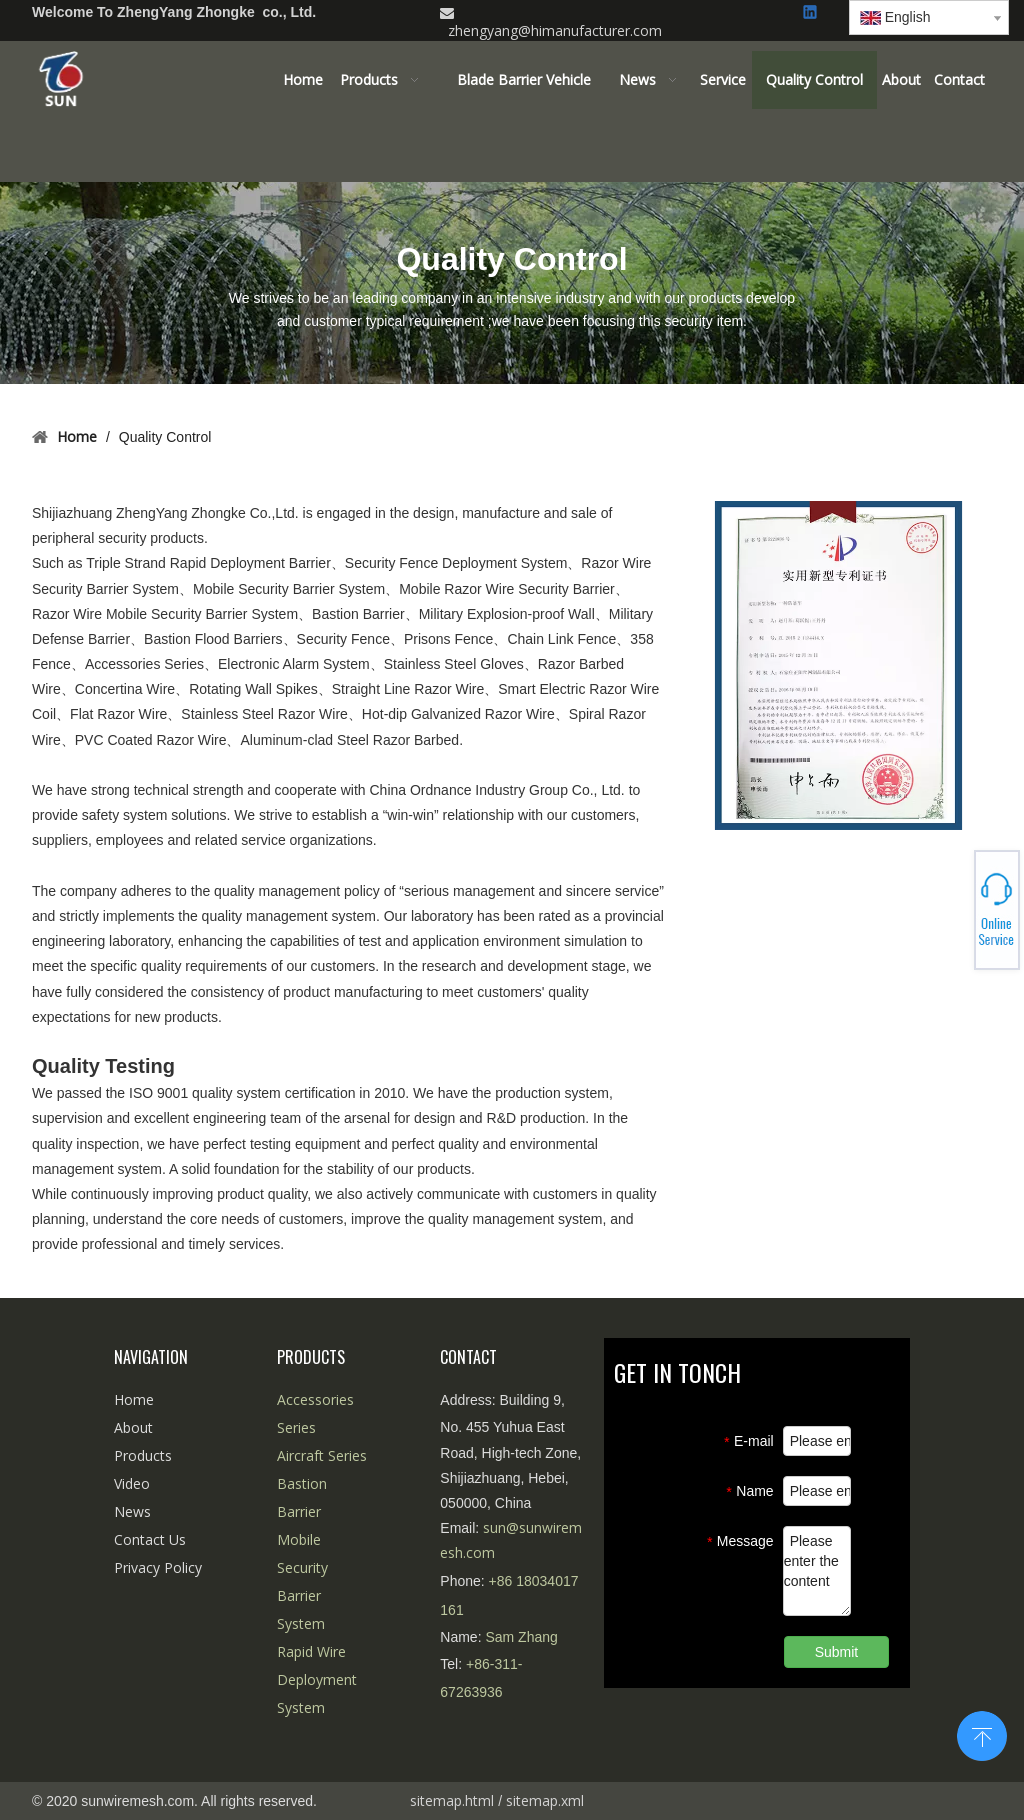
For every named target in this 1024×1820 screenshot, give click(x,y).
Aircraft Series (322, 1455)
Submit (837, 1652)
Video (132, 1483)
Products (143, 1455)
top (982, 1734)
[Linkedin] (811, 13)
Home (134, 1399)
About (133, 1427)
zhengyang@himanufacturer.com (555, 30)
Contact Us (150, 1539)
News (132, 1511)
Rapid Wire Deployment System (317, 1679)
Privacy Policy (158, 1567)
